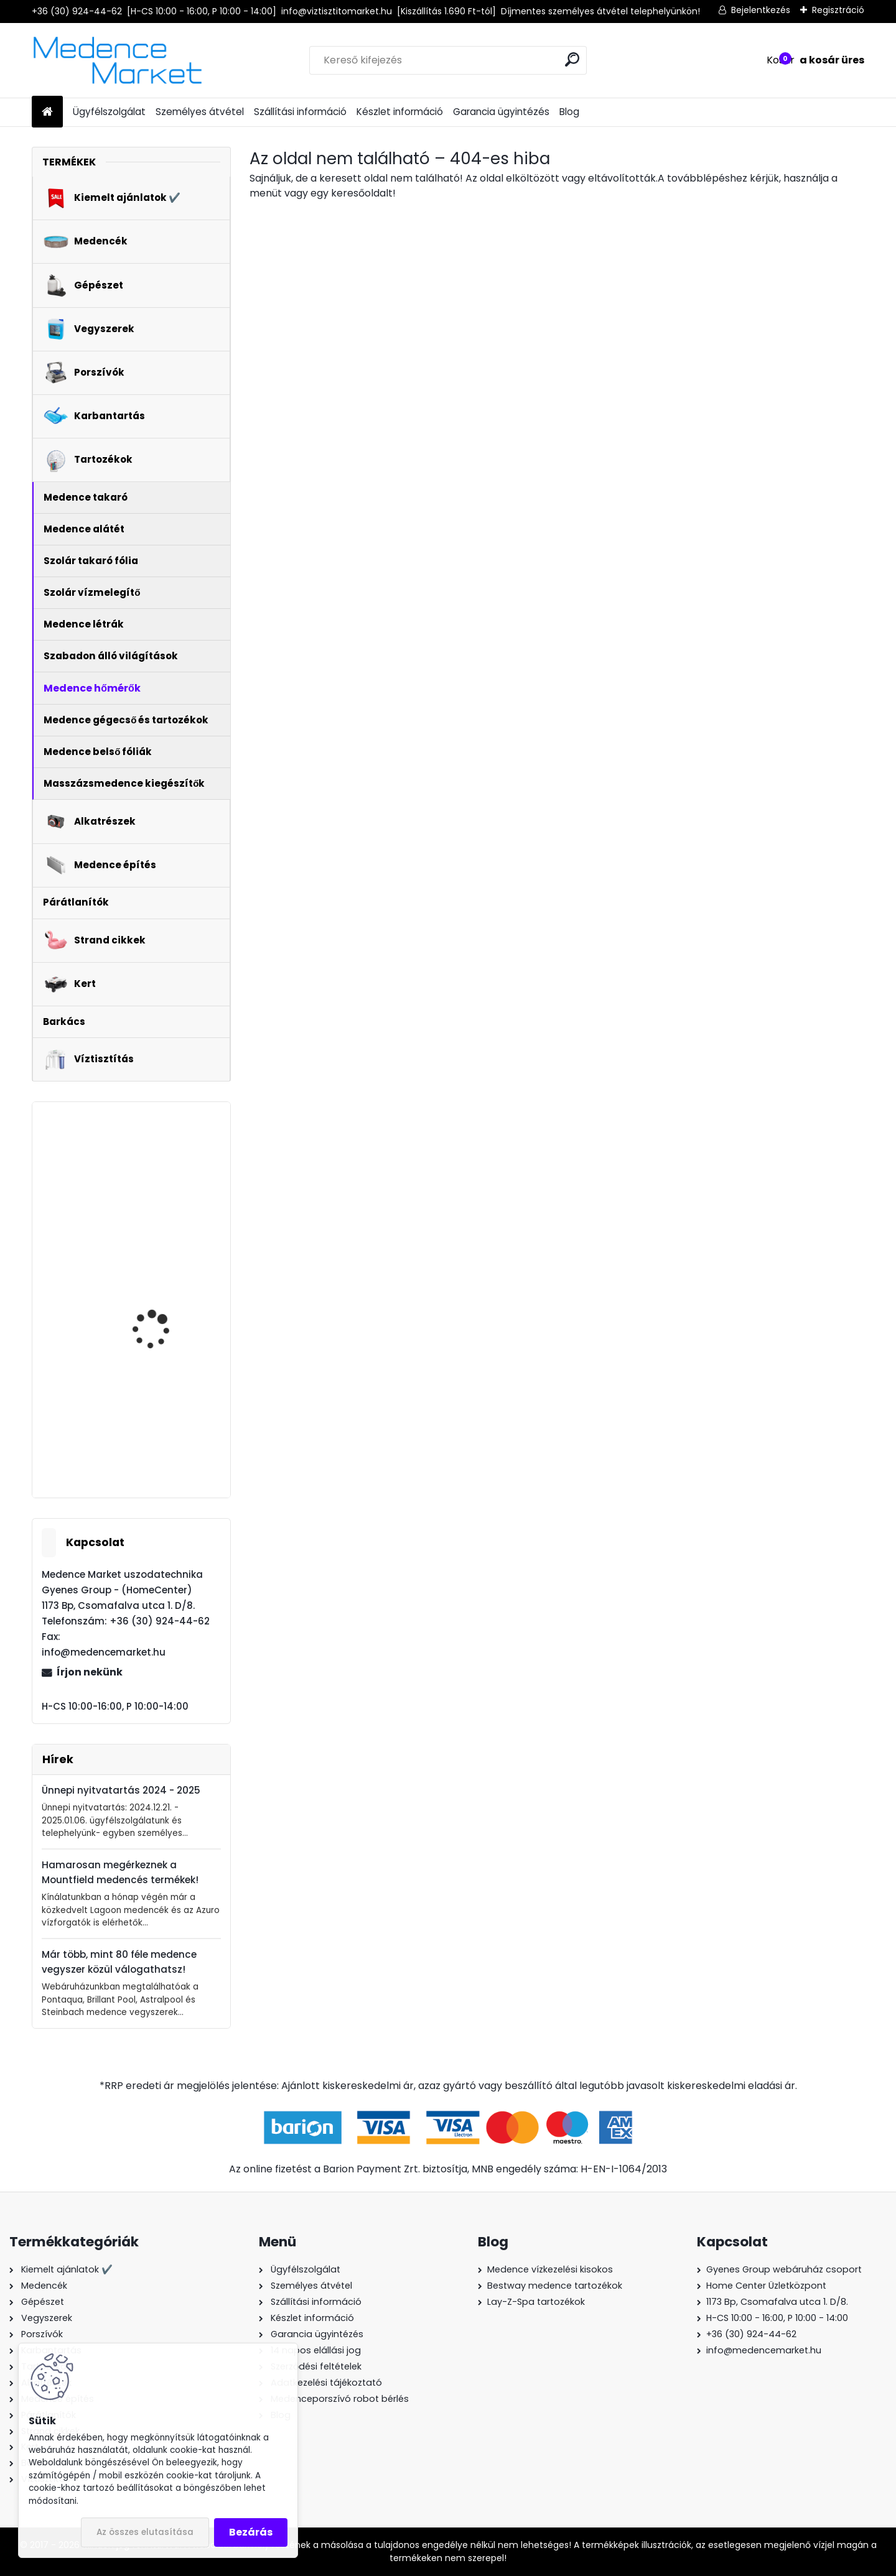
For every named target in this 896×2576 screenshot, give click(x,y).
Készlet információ (400, 111)
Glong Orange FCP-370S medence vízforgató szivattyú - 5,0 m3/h (167, 1173)
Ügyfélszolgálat (109, 111)
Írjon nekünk (90, 1672)
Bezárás (251, 2532)
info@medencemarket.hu (763, 2350)
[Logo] (117, 60)
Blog (569, 111)
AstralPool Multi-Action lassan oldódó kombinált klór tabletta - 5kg (165, 1300)
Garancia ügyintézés (501, 111)
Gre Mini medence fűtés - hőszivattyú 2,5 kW (165, 1409)
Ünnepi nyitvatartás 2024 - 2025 (121, 1790)
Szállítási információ (300, 111)
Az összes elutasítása (145, 2532)
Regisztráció (838, 10)
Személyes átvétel (200, 111)
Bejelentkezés (760, 10)
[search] (572, 59)
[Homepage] (47, 112)
